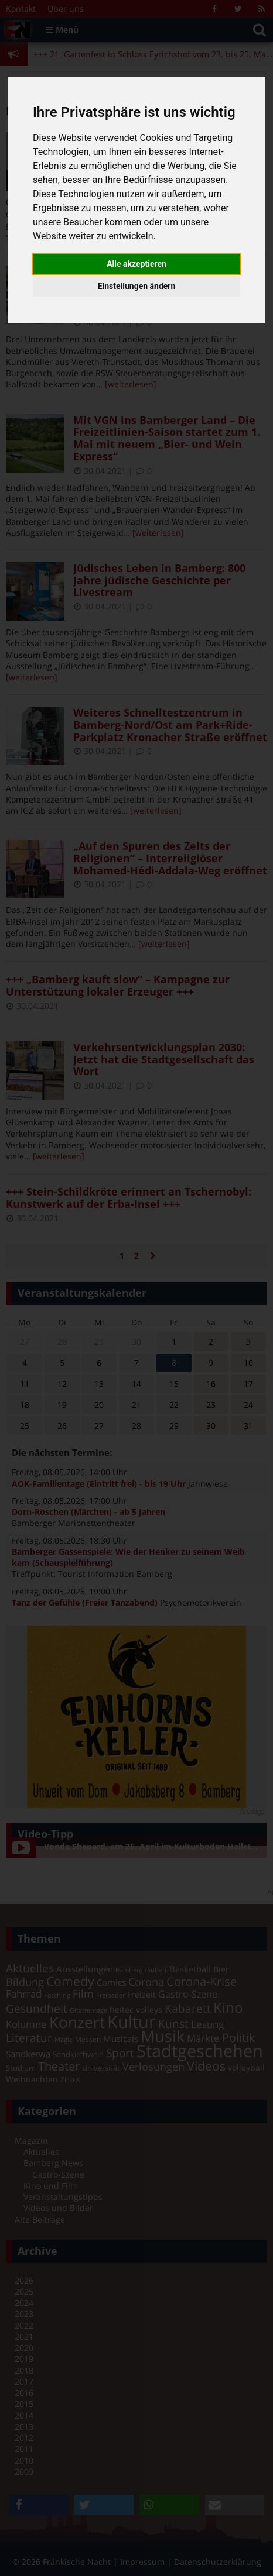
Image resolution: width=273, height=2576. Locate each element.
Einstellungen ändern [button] (137, 286)
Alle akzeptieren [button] (136, 263)
